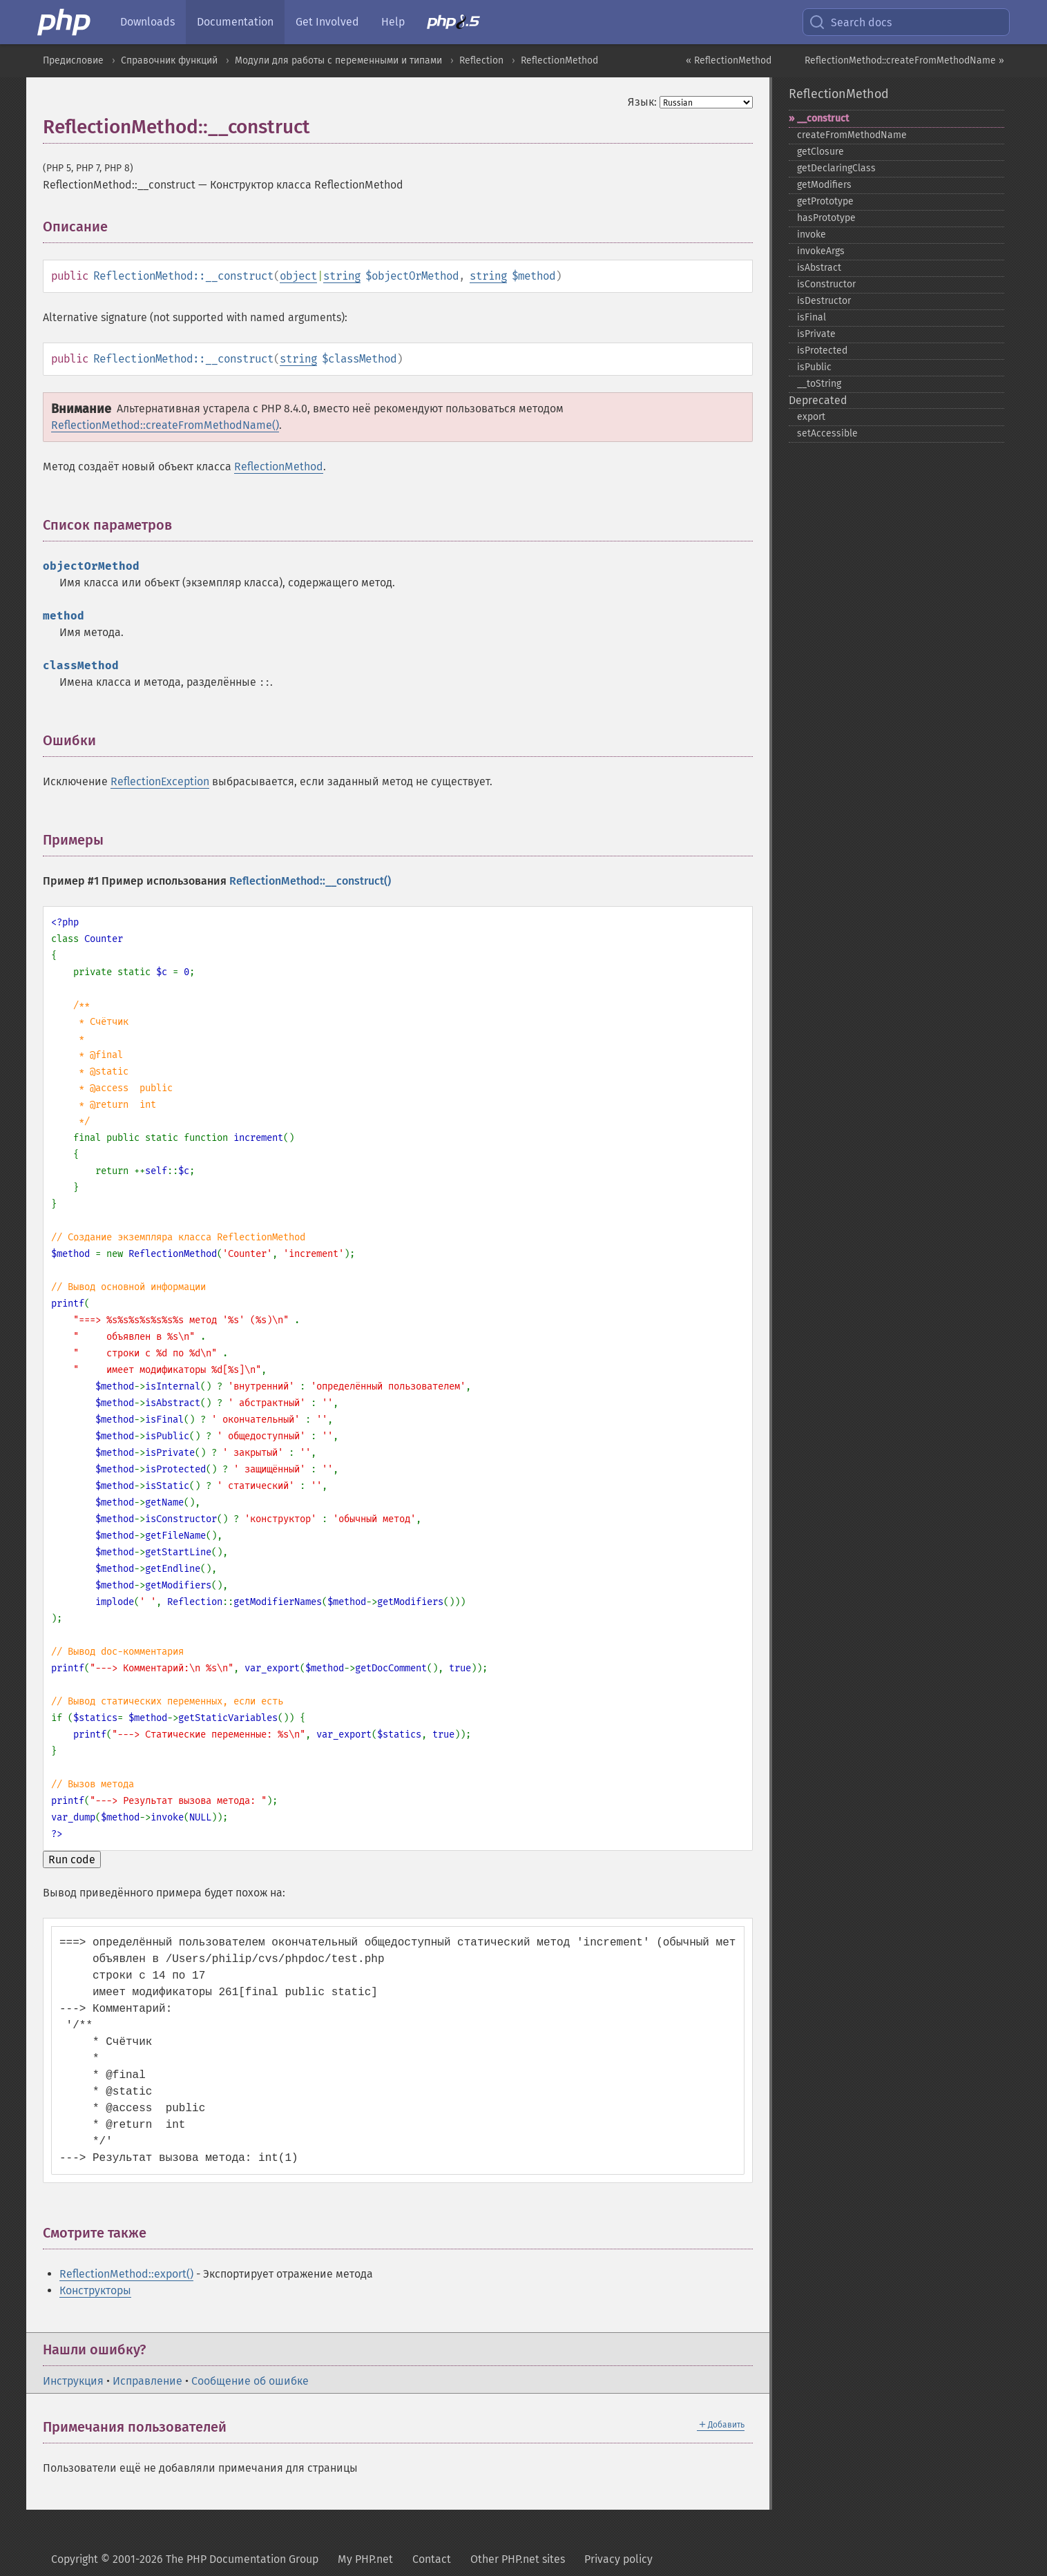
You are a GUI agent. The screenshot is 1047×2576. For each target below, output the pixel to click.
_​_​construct (823, 118)
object (298, 275)
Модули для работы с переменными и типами (338, 60)
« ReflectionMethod (728, 60)
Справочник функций (169, 60)
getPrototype (825, 201)
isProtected (822, 350)
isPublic (814, 367)
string (342, 275)
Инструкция (73, 2380)
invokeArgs (821, 251)
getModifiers (824, 185)
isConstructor (826, 284)
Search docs (850, 22)
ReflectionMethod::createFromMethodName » (904, 60)
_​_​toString (819, 384)
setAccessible (827, 433)
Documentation (235, 21)
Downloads (147, 21)
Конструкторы (95, 2290)
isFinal (811, 317)
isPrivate (816, 334)
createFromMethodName (852, 135)
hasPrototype (826, 218)
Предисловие (73, 60)
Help (393, 21)
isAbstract (819, 267)
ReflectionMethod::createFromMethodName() (165, 425)
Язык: (642, 101)
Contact (431, 2559)
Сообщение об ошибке (250, 2380)
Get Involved (327, 21)
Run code (71, 1859)
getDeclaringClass (836, 168)
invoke (811, 234)
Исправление (147, 2380)
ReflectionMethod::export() (126, 2273)
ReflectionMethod (559, 60)
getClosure (820, 151)
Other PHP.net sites (517, 2559)
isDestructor (824, 301)
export (811, 417)
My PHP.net (365, 2559)
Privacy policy (618, 2559)
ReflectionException (160, 781)
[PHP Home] (65, 22)
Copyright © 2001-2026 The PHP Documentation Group (184, 2559)
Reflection (481, 60)
